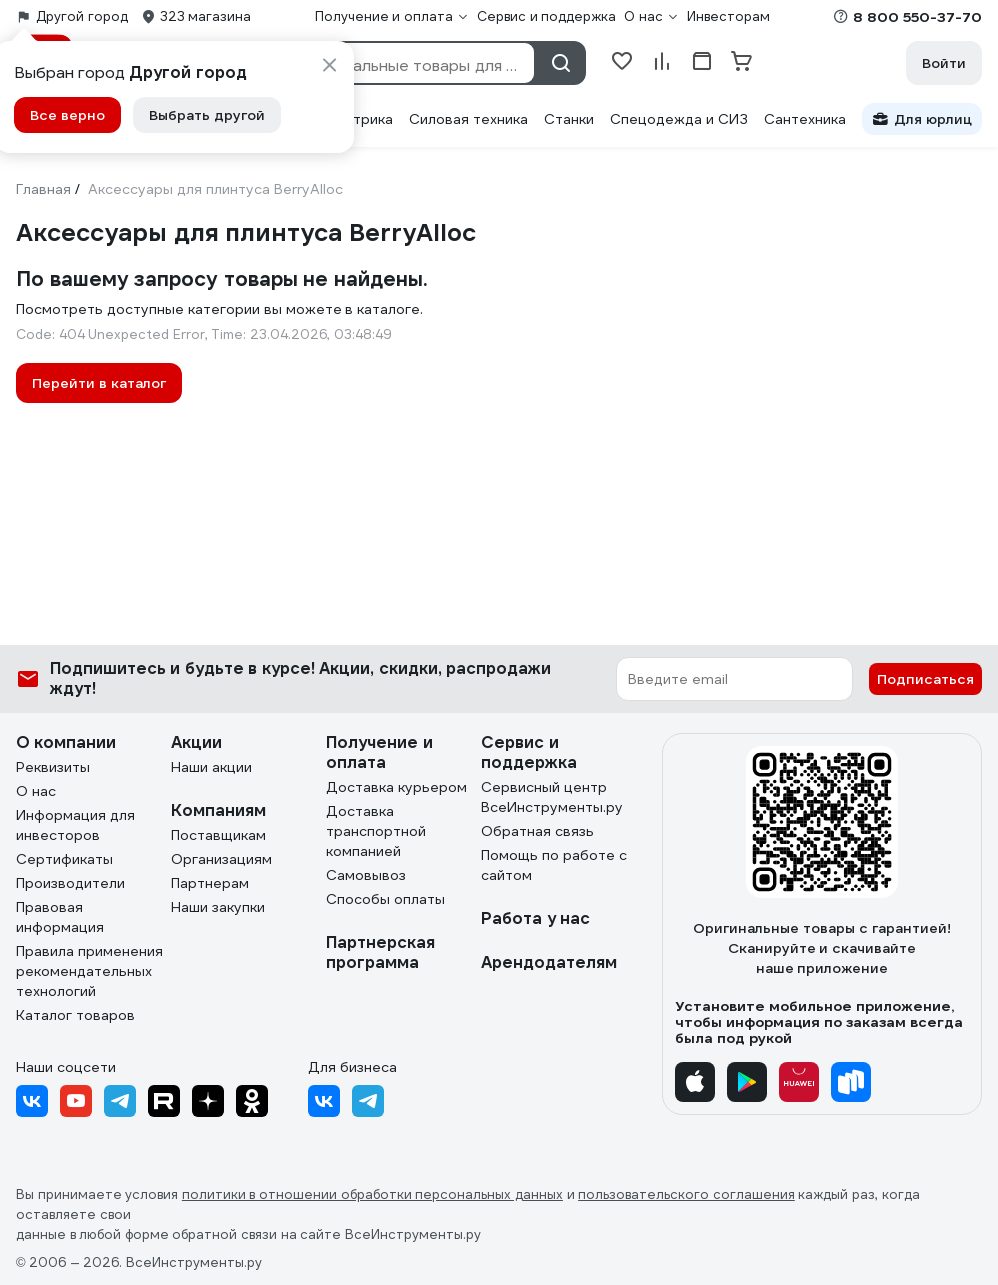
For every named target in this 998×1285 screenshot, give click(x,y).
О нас (36, 791)
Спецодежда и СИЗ (679, 119)
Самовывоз (366, 875)
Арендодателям (549, 962)
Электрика (355, 119)
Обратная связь (537, 831)
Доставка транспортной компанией (376, 831)
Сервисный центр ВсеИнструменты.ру (552, 797)
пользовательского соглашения (686, 1194)
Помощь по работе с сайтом (554, 865)
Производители (70, 883)
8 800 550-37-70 (917, 17)
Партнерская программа (380, 952)
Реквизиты (53, 767)
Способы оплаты (385, 899)
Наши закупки (218, 907)
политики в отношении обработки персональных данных (372, 1194)
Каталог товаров (75, 1015)
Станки (569, 119)
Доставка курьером (396, 787)
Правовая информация (60, 917)
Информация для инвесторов (75, 825)
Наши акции (211, 767)
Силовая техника (468, 119)
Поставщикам (218, 835)
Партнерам (210, 883)
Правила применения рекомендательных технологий (89, 971)
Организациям (221, 859)
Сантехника (805, 119)
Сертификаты (64, 859)
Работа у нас (535, 918)
